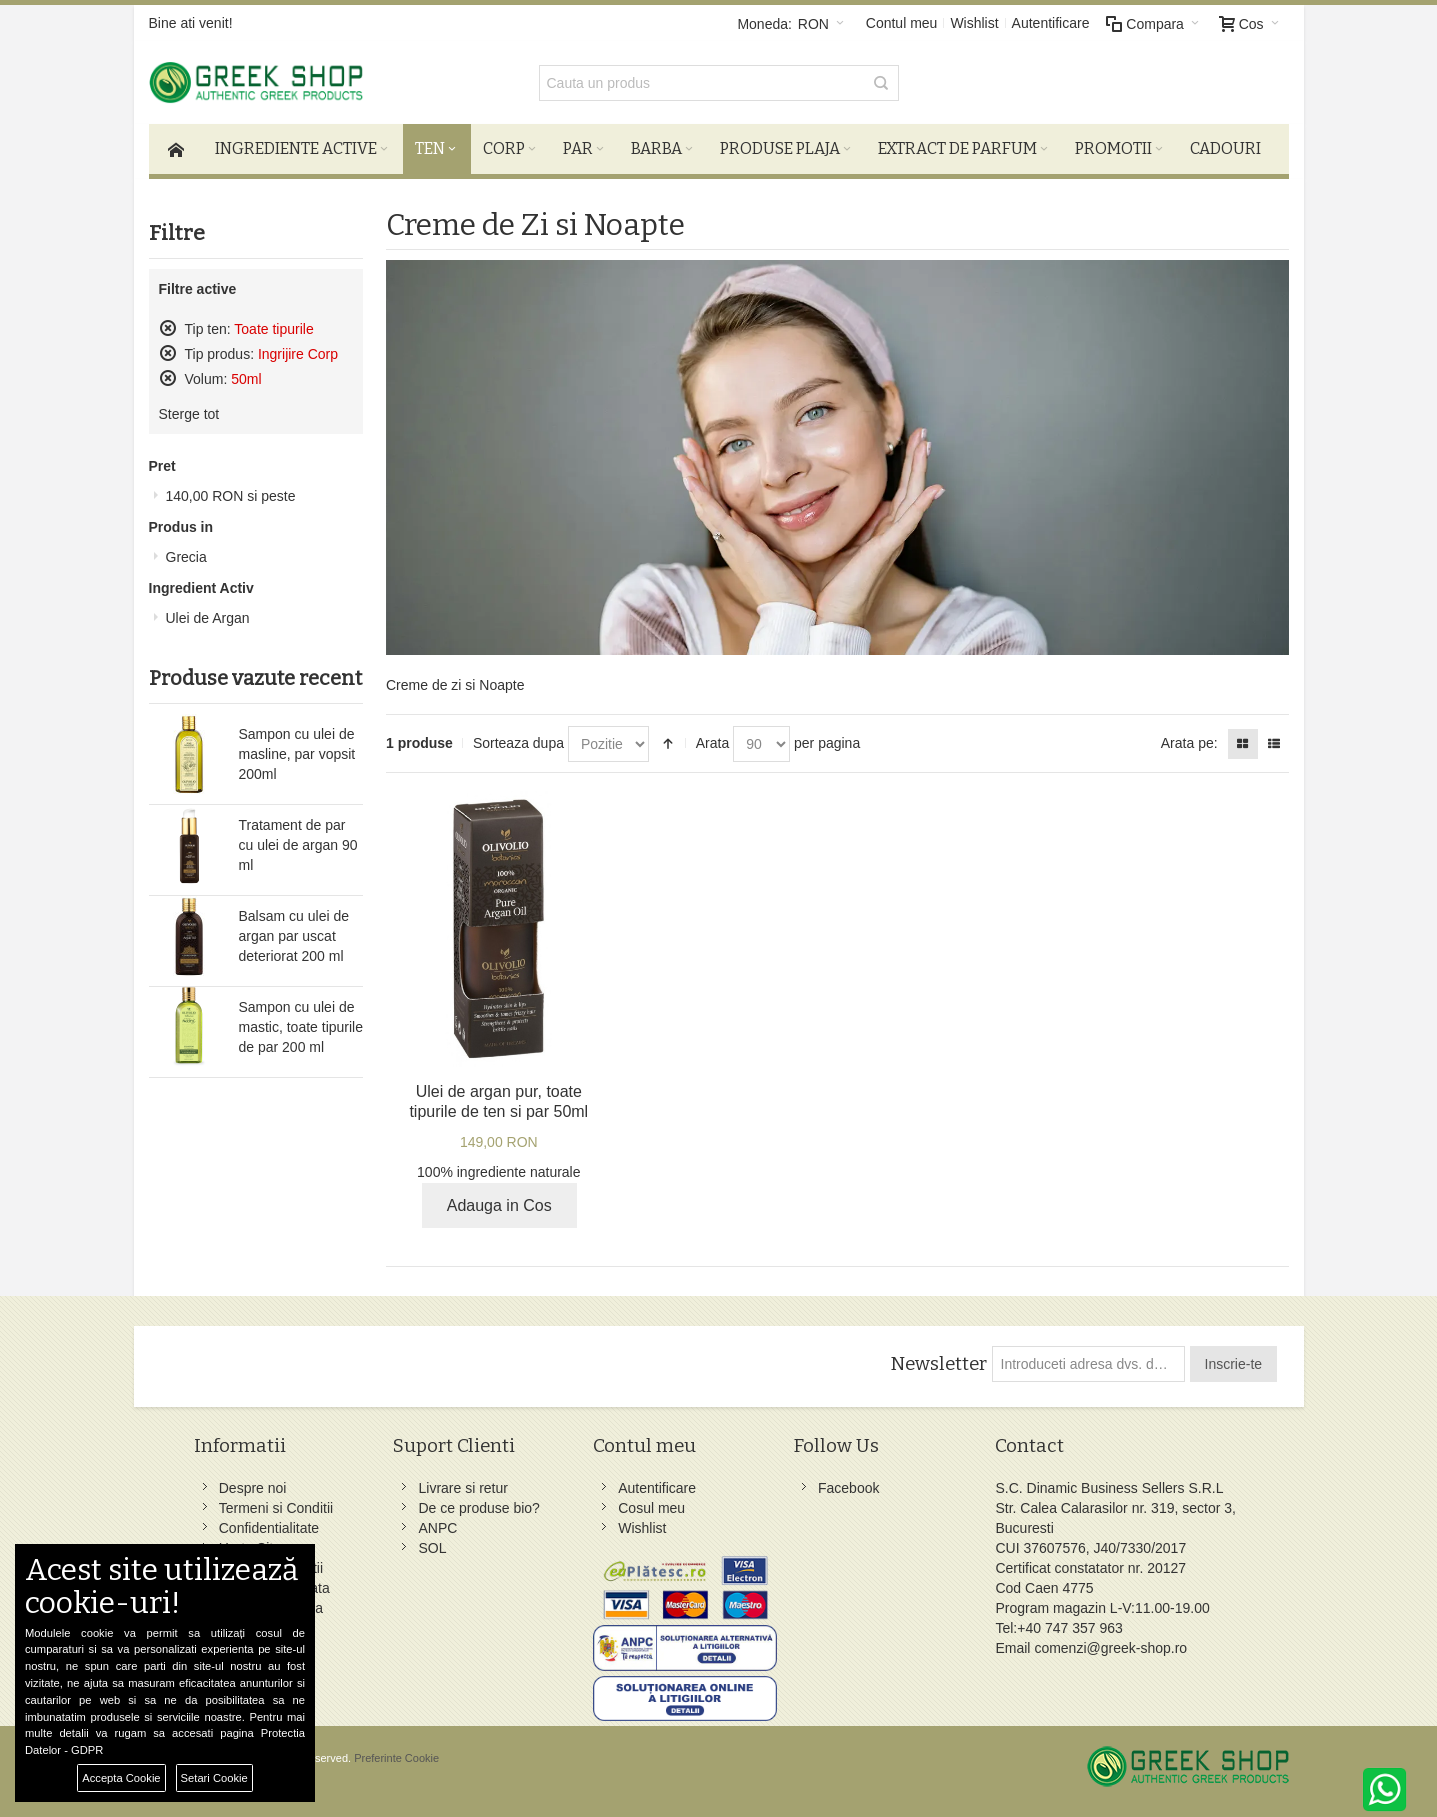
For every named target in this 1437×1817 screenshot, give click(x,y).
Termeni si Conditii (276, 1508)
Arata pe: (1189, 743)
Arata (712, 743)
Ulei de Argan (208, 618)
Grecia (186, 557)
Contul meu (902, 23)
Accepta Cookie (121, 1778)
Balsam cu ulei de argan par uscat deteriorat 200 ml (294, 936)
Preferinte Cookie (396, 1758)
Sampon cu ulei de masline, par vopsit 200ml (297, 754)
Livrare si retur (462, 1488)
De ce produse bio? (478, 1508)
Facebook (848, 1488)
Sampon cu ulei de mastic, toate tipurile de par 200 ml (301, 1027)
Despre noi (253, 1488)
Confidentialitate (269, 1528)
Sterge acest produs (168, 328)
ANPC (437, 1528)
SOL (432, 1548)
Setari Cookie (214, 1778)
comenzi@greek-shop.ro (1110, 1648)
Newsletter (938, 1364)
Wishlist (974, 23)
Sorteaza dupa (518, 743)
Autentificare (1051, 23)
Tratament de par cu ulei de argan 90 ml (298, 845)
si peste (231, 496)
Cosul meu (651, 1508)
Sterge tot (189, 414)
